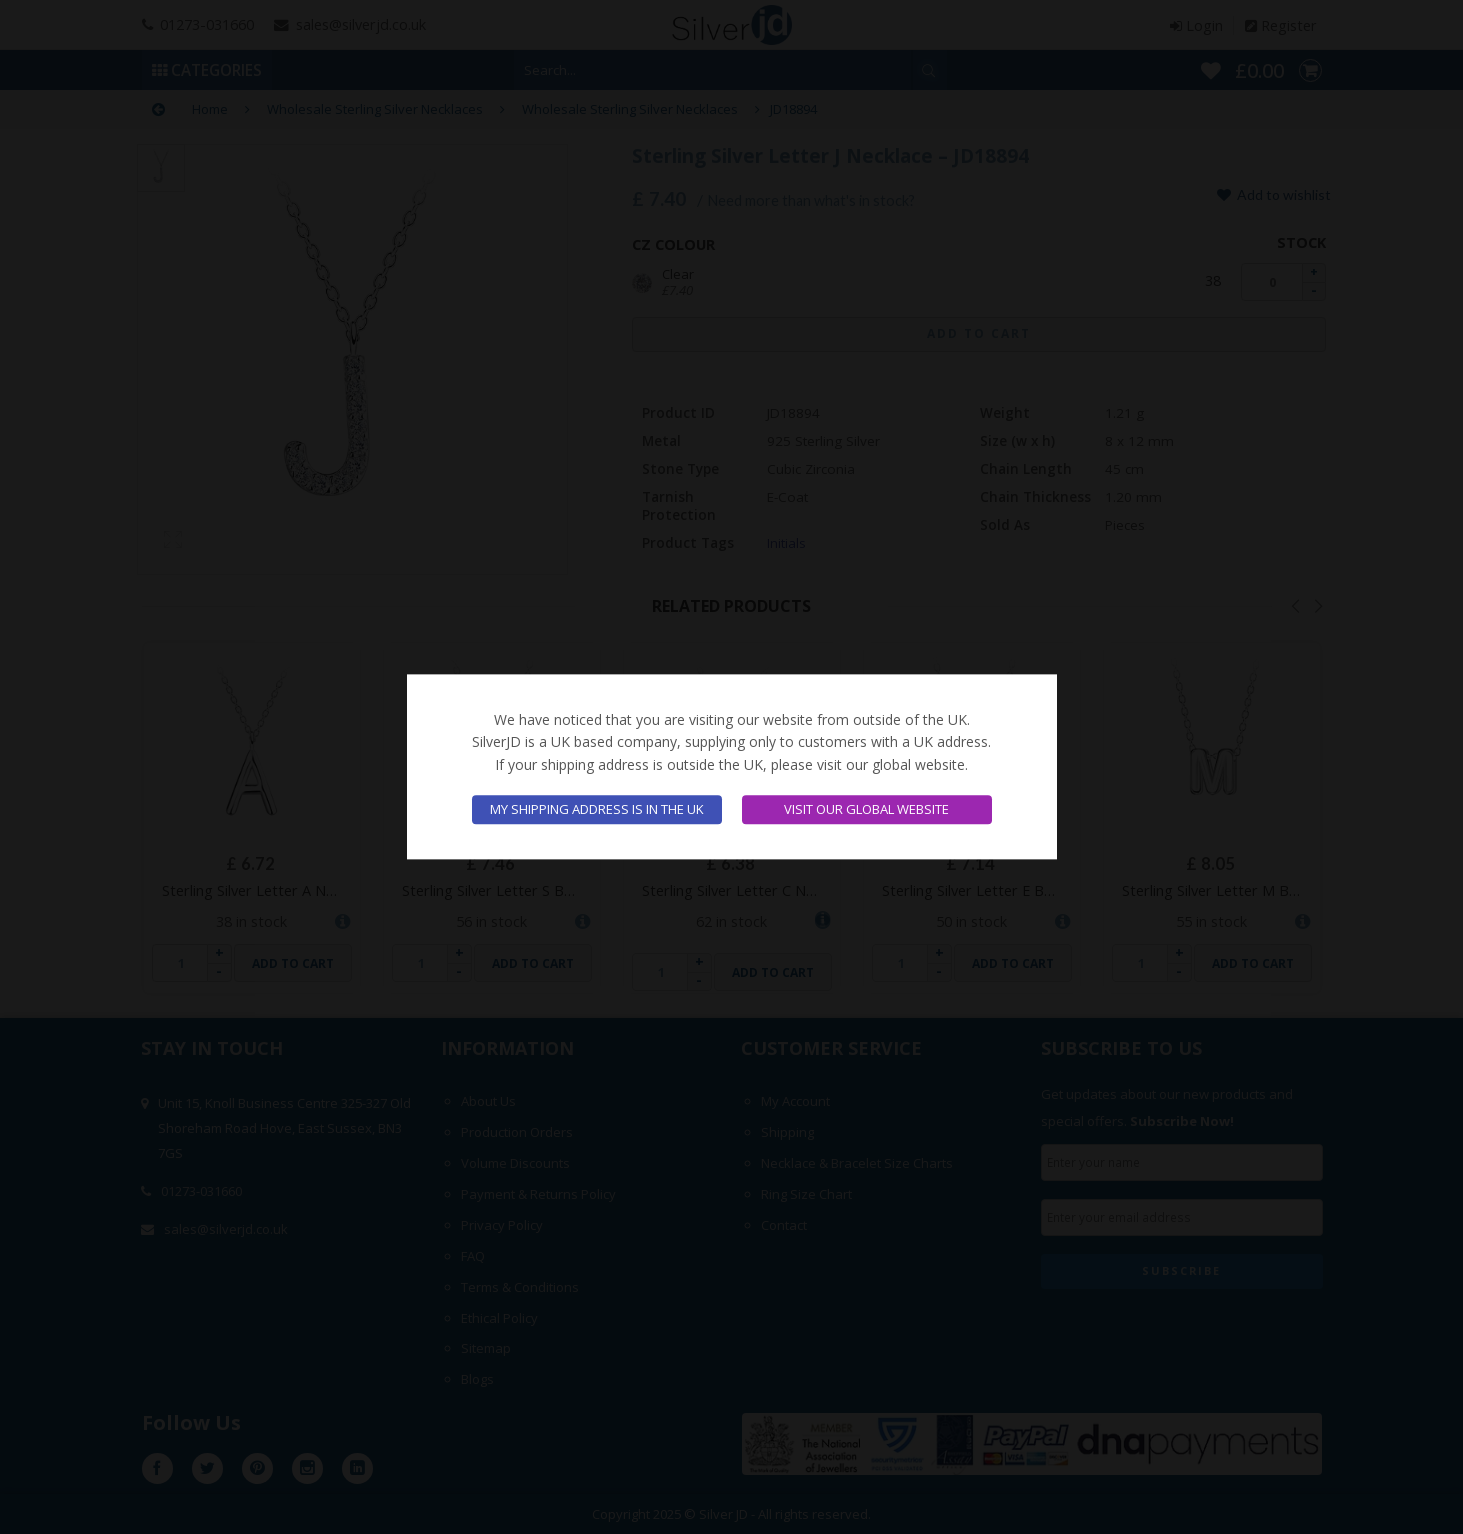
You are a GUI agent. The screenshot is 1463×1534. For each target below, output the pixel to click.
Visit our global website (866, 810)
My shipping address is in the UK (597, 810)
